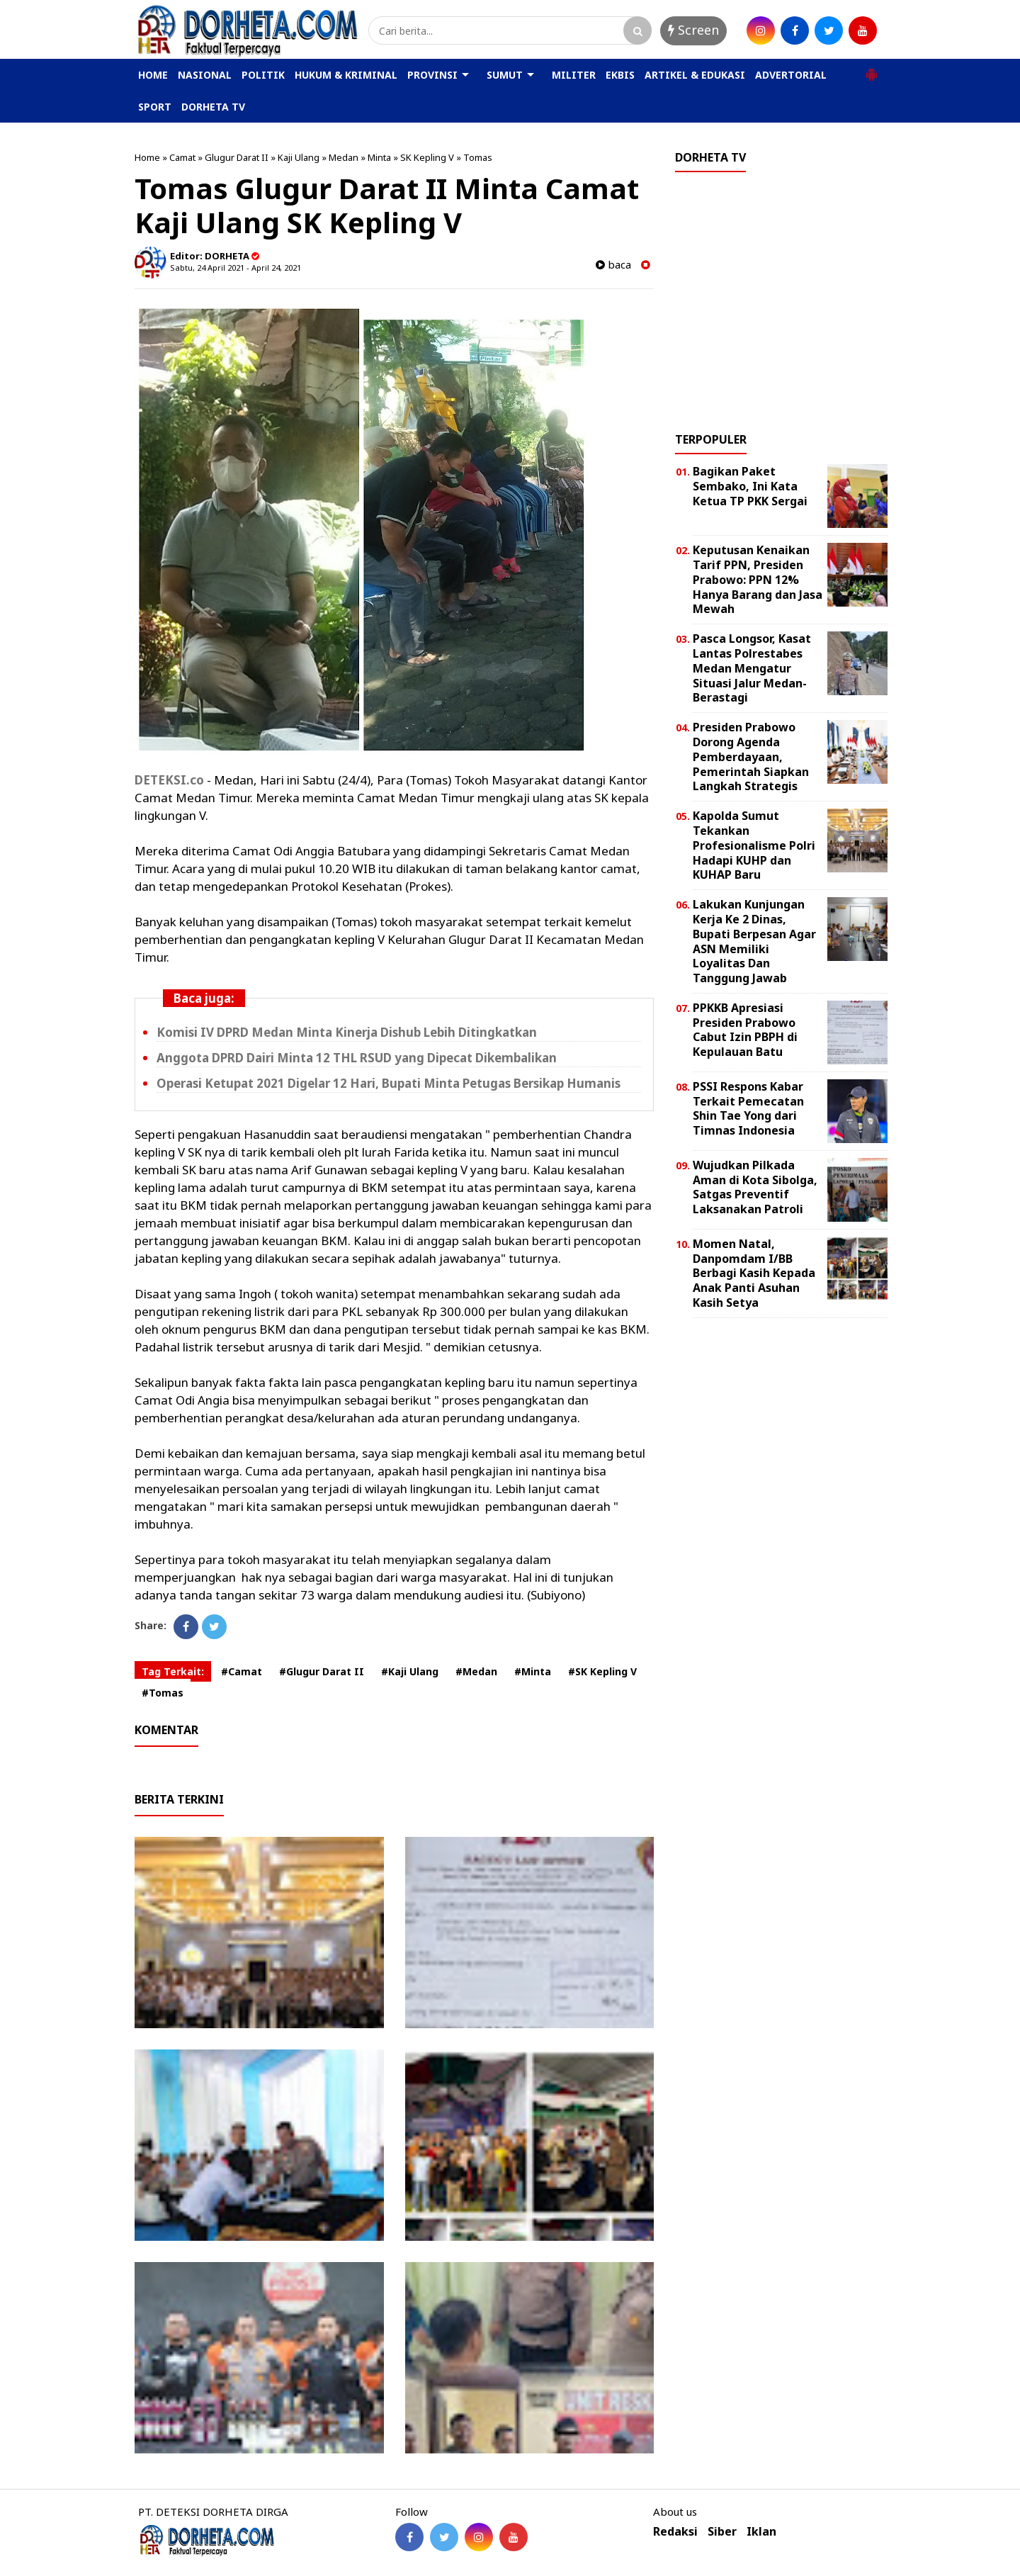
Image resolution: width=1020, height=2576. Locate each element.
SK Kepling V (427, 157)
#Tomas (162, 1692)
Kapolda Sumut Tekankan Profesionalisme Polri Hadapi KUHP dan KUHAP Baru (754, 845)
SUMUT (505, 74)
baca (613, 265)
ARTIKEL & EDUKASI (695, 74)
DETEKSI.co (169, 780)
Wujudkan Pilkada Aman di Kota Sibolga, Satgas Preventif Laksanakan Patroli (755, 1187)
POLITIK (263, 74)
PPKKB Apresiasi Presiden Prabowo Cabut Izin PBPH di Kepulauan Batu (745, 1029)
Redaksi (675, 2531)
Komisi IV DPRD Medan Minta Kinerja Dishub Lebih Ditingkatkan (347, 1032)
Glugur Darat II (236, 157)
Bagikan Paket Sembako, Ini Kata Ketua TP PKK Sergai (750, 486)
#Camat (241, 1671)
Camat (182, 157)
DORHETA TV (213, 106)
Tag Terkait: (173, 1671)
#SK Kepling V (602, 1671)
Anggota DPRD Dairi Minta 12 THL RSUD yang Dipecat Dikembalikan (357, 1058)
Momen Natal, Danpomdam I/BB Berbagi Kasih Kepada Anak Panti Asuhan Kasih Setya (754, 1273)
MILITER (574, 74)
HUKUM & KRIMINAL (346, 74)
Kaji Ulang (298, 157)
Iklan (761, 2531)
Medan (343, 157)
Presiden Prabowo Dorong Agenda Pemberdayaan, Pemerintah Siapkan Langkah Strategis (751, 756)
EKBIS (620, 74)
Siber (722, 2531)
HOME (153, 74)
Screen (693, 29)
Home (147, 157)
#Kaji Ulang (409, 1671)
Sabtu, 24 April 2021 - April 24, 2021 (235, 267)
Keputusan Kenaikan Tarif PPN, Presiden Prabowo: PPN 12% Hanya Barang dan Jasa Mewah (757, 579)
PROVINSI (432, 74)
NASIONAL (205, 74)
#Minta (532, 1671)
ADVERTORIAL (791, 74)
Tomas (477, 157)
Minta (379, 157)
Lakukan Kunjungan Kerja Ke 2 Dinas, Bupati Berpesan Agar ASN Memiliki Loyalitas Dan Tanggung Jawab (754, 941)
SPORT (154, 106)
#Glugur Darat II (321, 1671)
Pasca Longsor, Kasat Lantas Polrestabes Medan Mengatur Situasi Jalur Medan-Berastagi (752, 668)
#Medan (476, 1671)
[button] (871, 69)
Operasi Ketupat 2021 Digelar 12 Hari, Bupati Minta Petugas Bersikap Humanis (388, 1083)
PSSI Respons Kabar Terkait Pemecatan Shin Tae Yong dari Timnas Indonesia (748, 1108)
